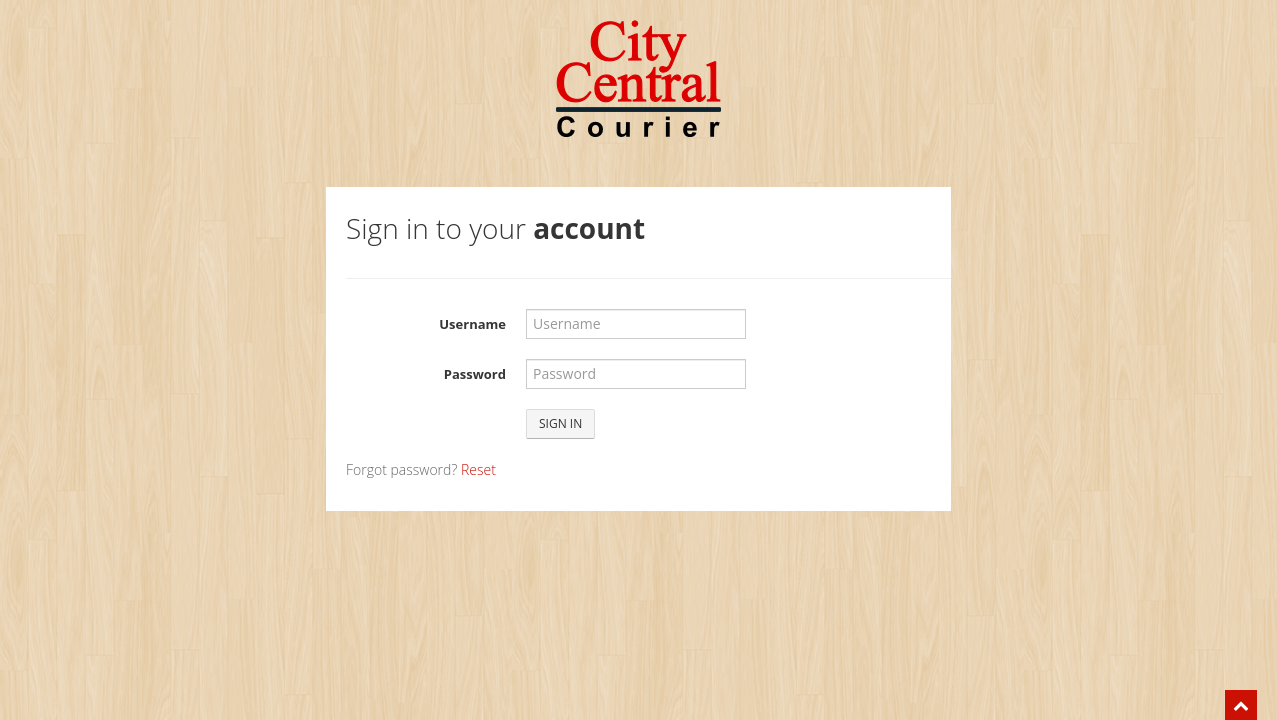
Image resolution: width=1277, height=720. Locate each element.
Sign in (560, 423)
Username (472, 324)
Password (475, 374)
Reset (478, 469)
